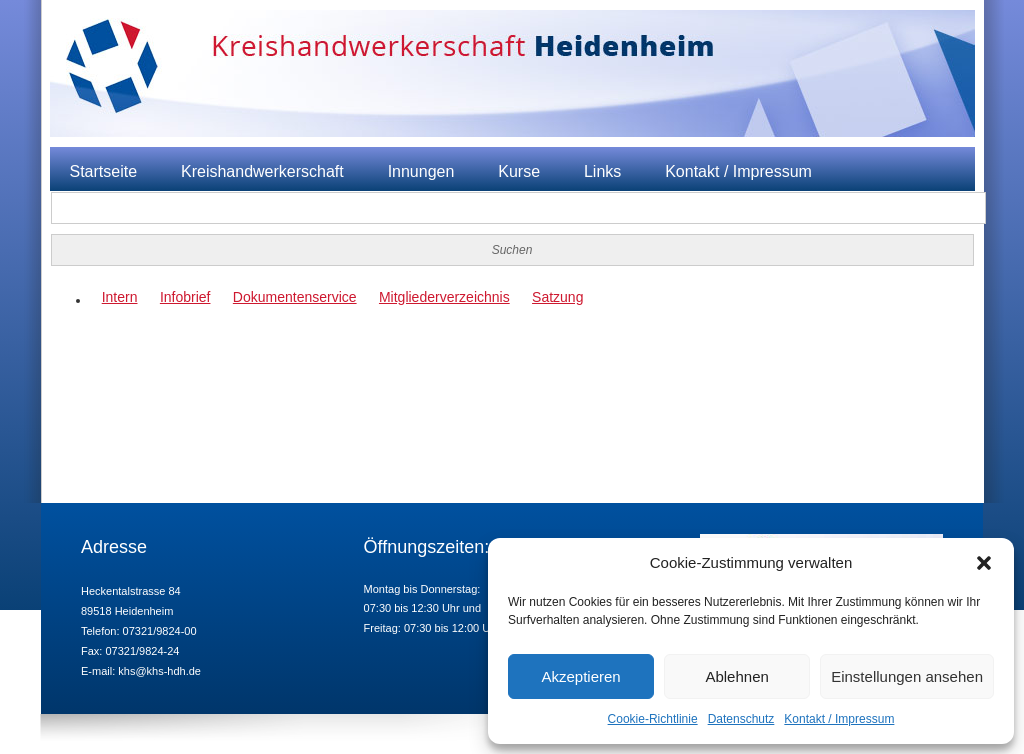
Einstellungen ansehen (907, 676)
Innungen (421, 171)
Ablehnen (736, 676)
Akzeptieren (580, 676)
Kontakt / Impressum (839, 719)
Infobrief (185, 297)
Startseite (104, 171)
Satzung (557, 297)
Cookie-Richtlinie (653, 719)
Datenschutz (741, 719)
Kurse (519, 171)
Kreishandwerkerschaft (262, 171)
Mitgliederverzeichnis (444, 297)
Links (602, 171)
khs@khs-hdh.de (159, 671)
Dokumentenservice (295, 297)
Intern (120, 297)
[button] (984, 563)
